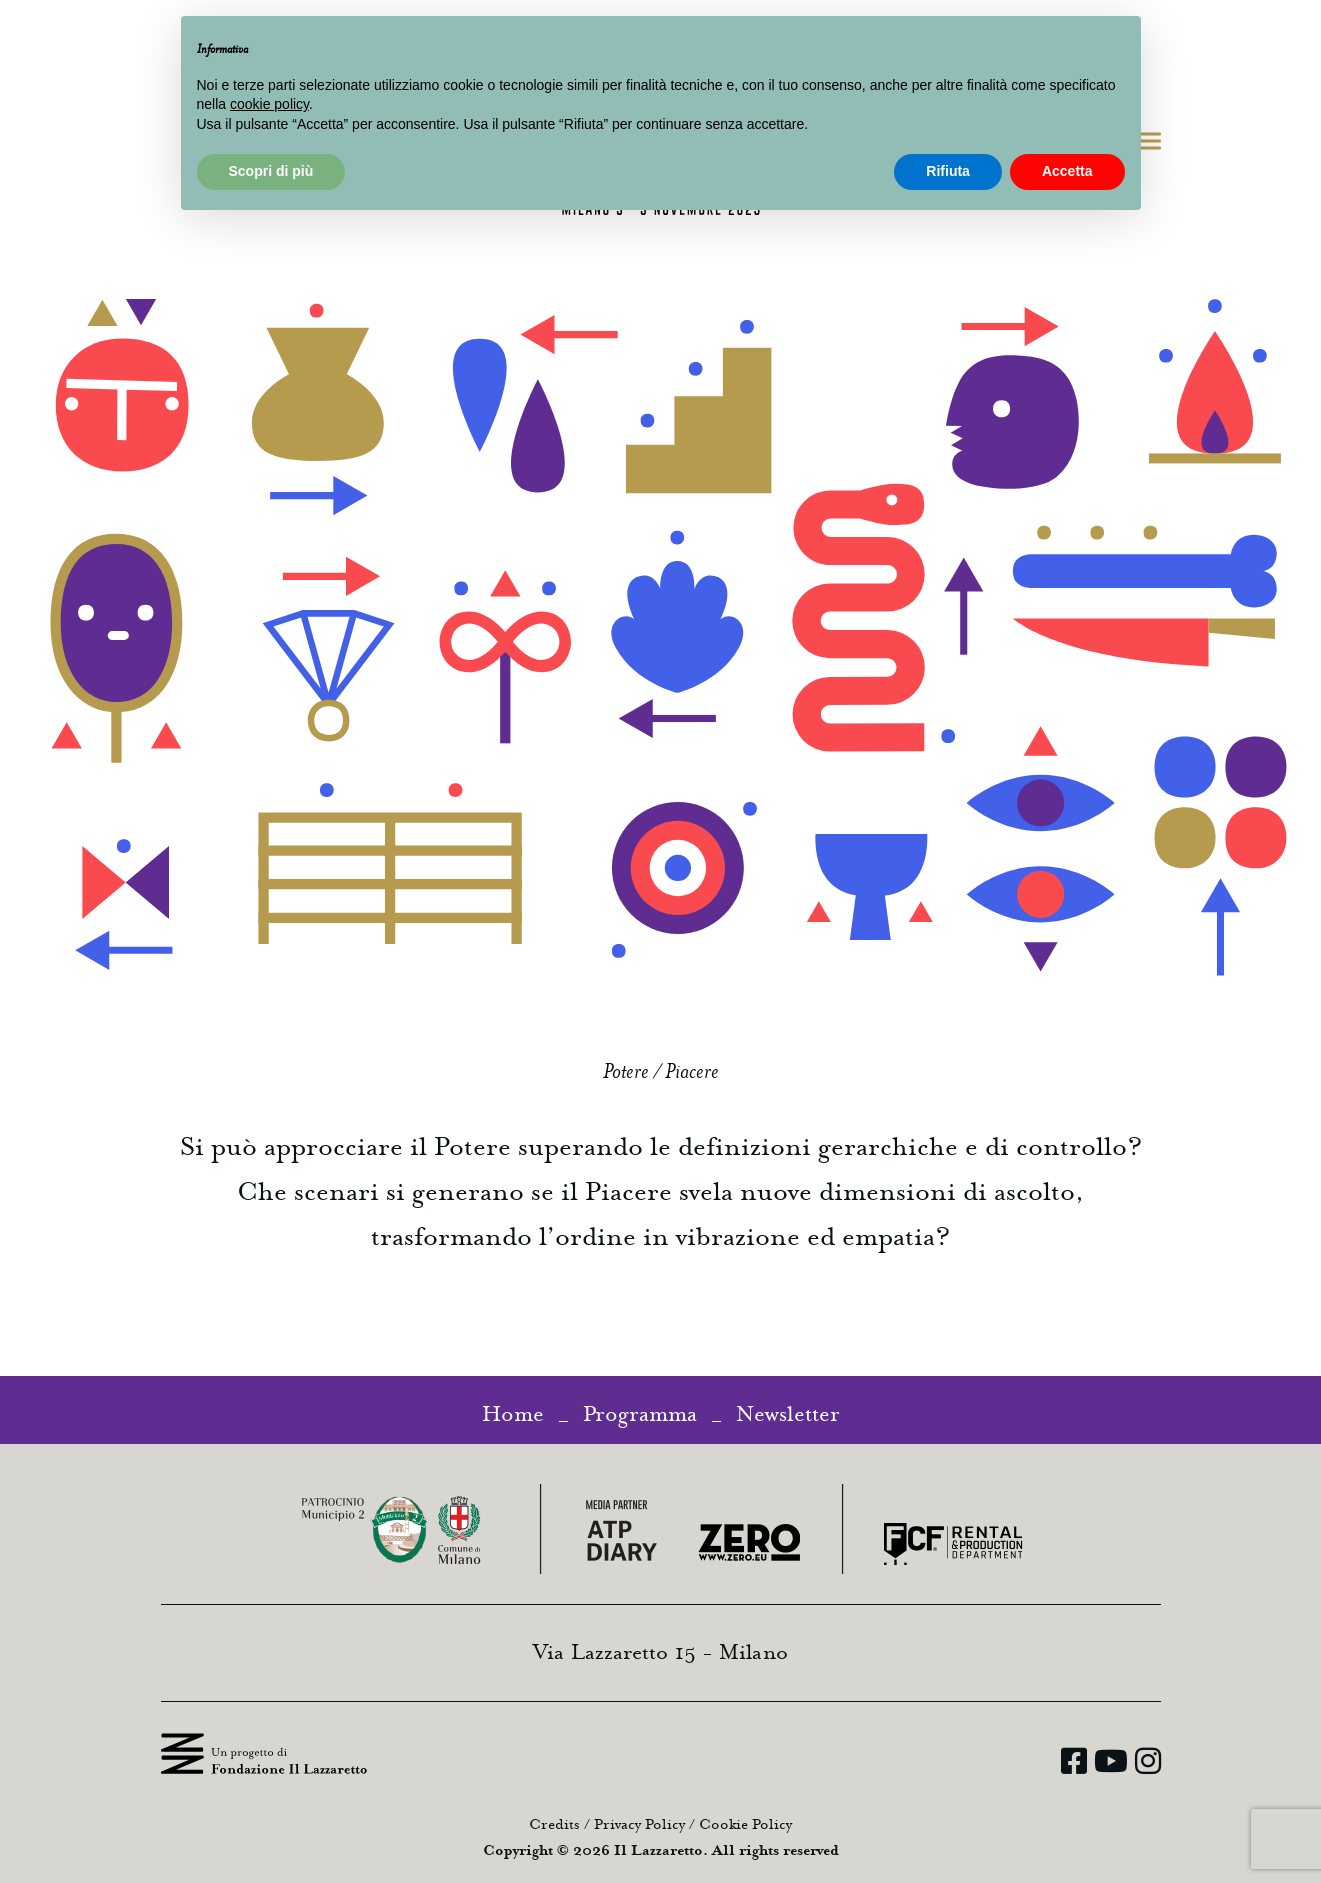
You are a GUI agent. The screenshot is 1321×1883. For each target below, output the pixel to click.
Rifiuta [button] (948, 171)
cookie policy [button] (269, 104)
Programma (640, 1414)
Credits (554, 1824)
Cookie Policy (745, 1824)
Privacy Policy (639, 1824)
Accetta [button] (1067, 171)
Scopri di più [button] (271, 171)
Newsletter (788, 1414)
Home (513, 1414)
